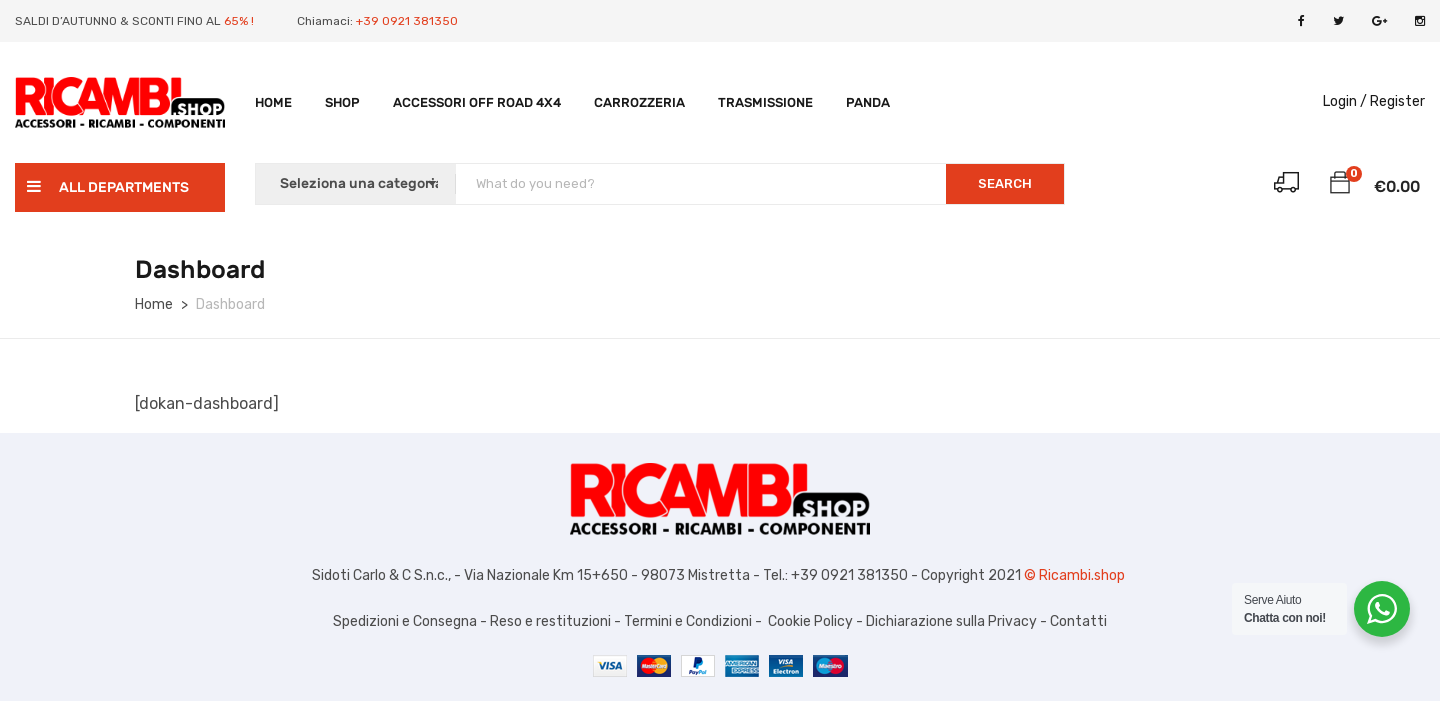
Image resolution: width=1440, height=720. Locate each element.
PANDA (868, 102)
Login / (1345, 101)
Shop (342, 102)
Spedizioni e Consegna (405, 621)
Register (1397, 101)
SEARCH (1005, 183)
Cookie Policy (810, 621)
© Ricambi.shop (1076, 575)
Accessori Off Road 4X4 (477, 102)
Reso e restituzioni (550, 621)
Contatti (1078, 621)
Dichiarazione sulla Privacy (950, 621)
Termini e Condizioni (686, 621)
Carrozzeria (639, 102)
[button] (1340, 186)
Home (273, 102)
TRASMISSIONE (765, 102)
